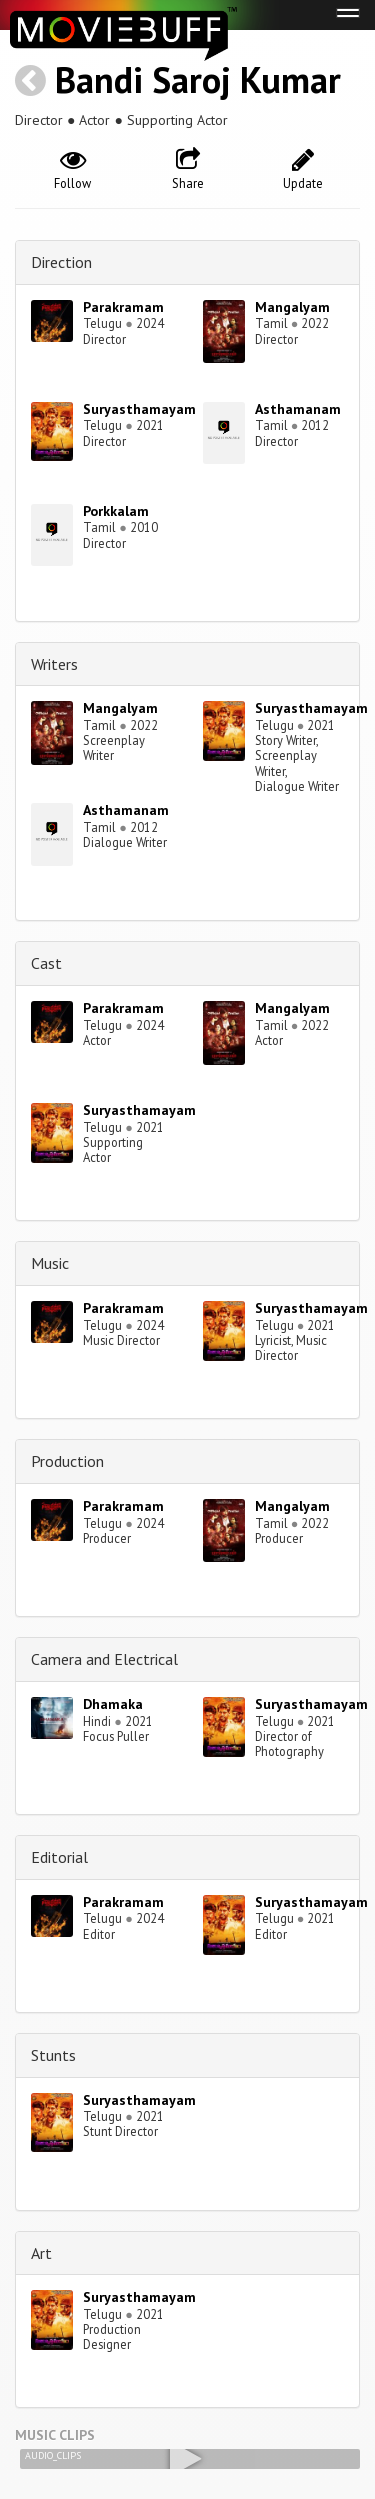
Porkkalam (116, 511)
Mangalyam (292, 307)
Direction (61, 262)
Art (41, 2253)
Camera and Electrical (104, 1659)
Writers (54, 664)
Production (67, 1461)
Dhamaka (113, 1704)
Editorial (59, 1857)
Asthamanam (298, 409)
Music (50, 1263)
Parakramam (123, 307)
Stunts (53, 2055)
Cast (46, 963)
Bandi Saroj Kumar (198, 79)
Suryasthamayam (139, 409)
